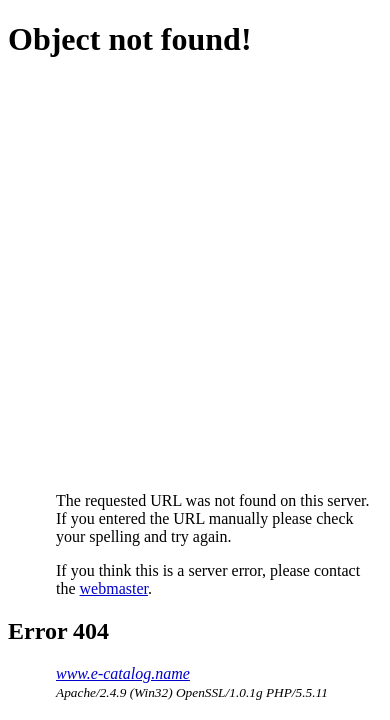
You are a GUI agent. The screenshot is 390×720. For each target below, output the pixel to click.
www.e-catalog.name (123, 673)
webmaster (114, 588)
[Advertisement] (195, 275)
